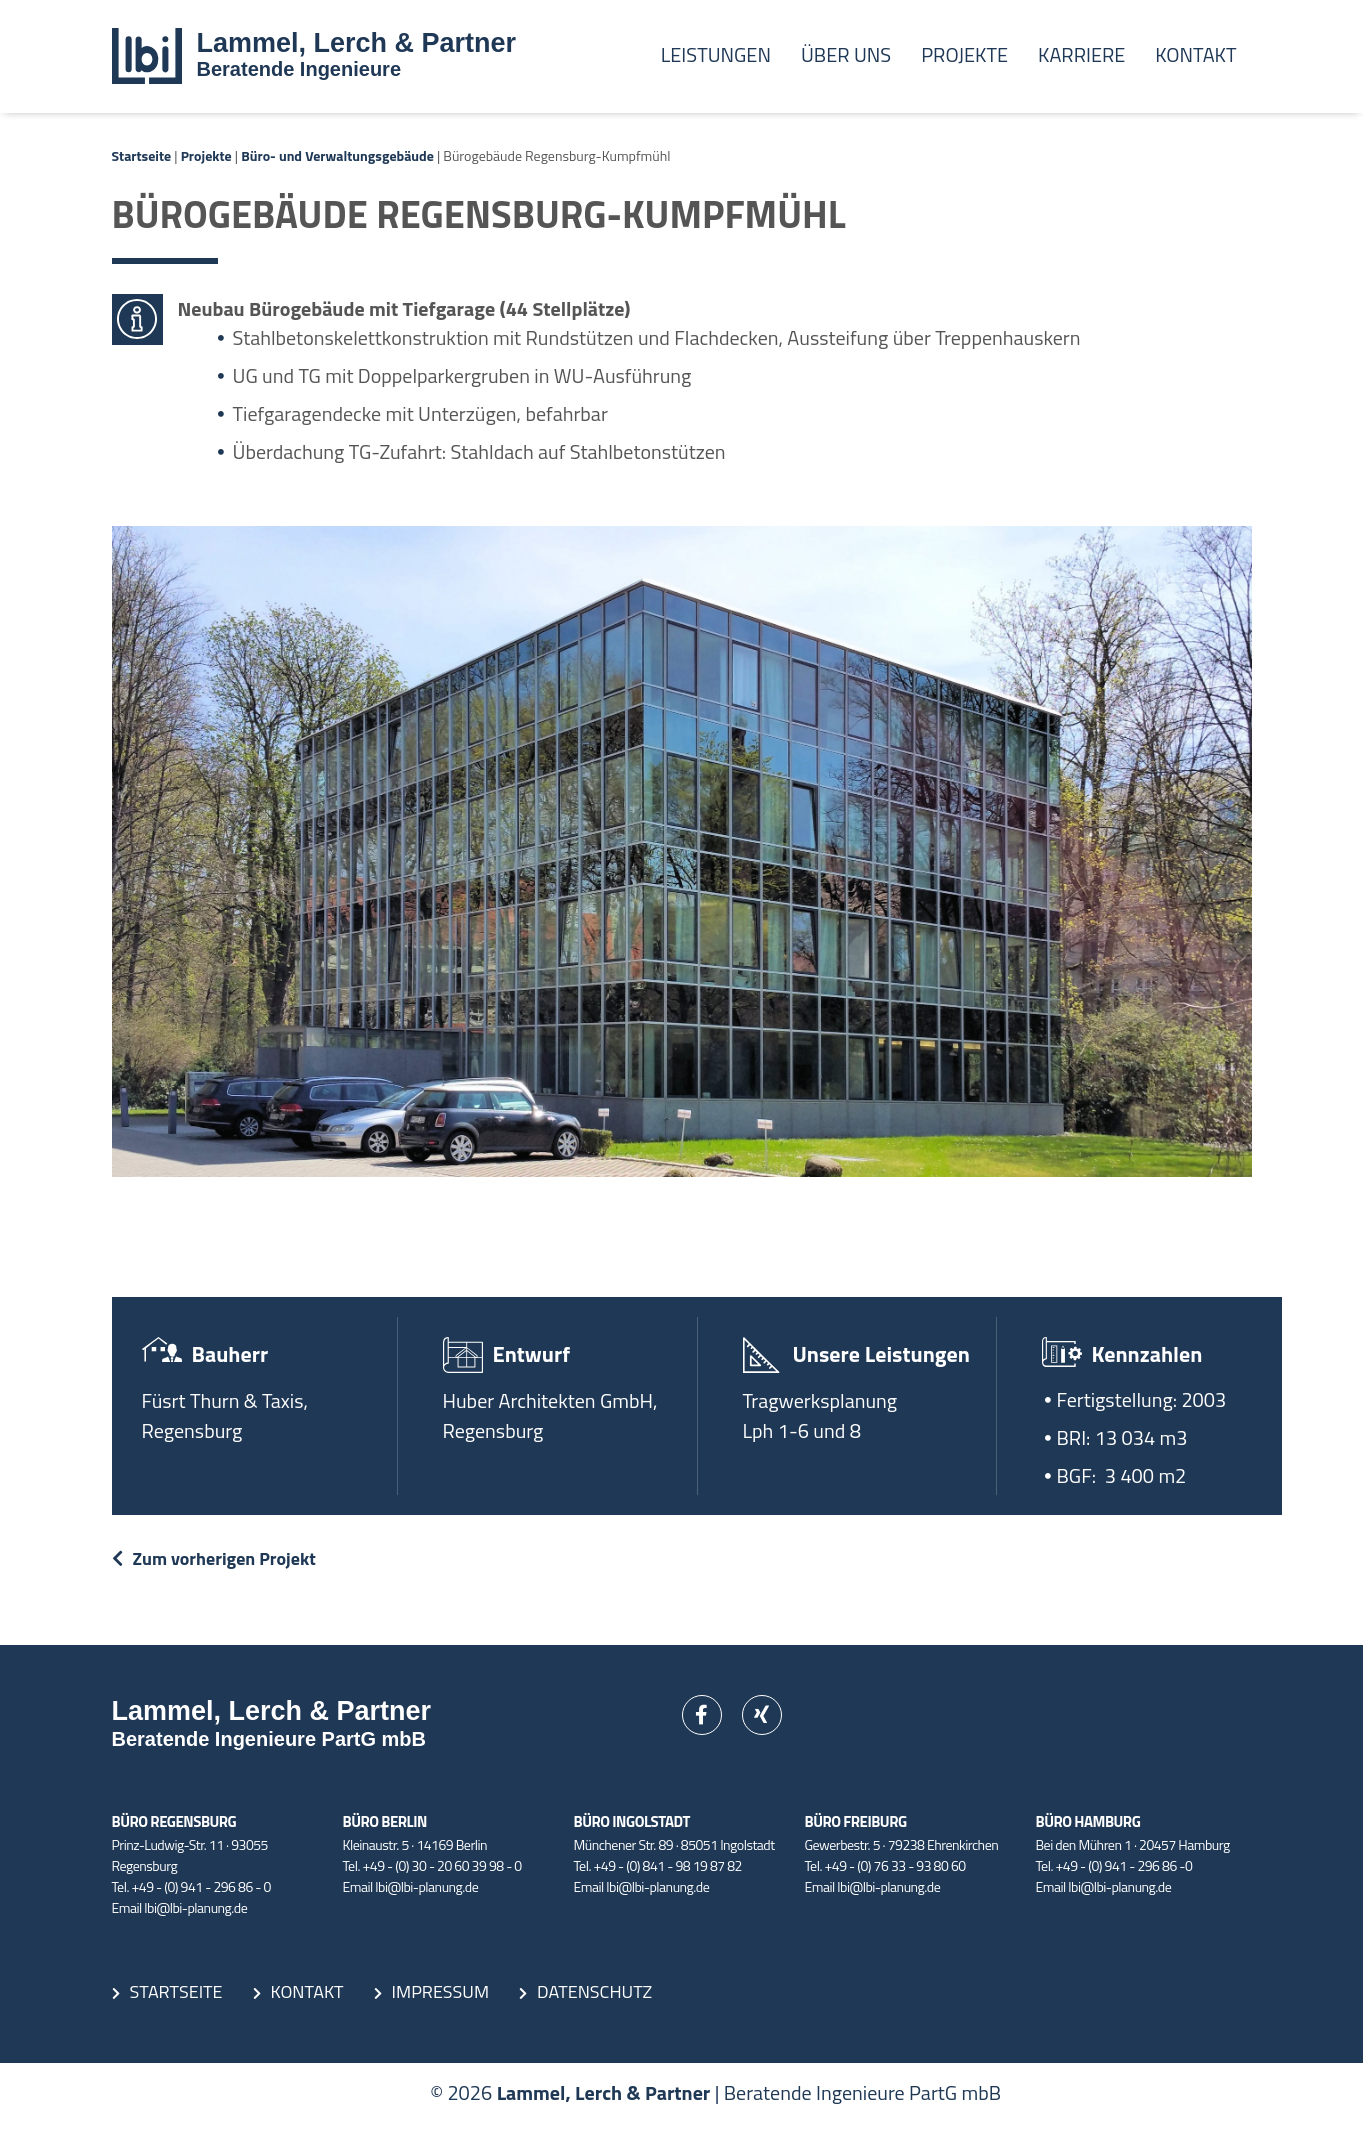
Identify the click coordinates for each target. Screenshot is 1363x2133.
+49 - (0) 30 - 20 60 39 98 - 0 (442, 1865)
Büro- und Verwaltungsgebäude (337, 155)
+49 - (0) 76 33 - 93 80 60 (895, 1865)
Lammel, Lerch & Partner (357, 43)
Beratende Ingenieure (299, 69)
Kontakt (1195, 55)
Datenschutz (594, 1991)
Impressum (440, 1991)
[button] (44, 2089)
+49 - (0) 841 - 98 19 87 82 (668, 1865)
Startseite (142, 155)
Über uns (846, 55)
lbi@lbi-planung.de (195, 1907)
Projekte (964, 55)
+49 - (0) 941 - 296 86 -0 (1124, 1865)
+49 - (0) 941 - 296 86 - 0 (201, 1886)
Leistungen (716, 55)
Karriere (1081, 55)
